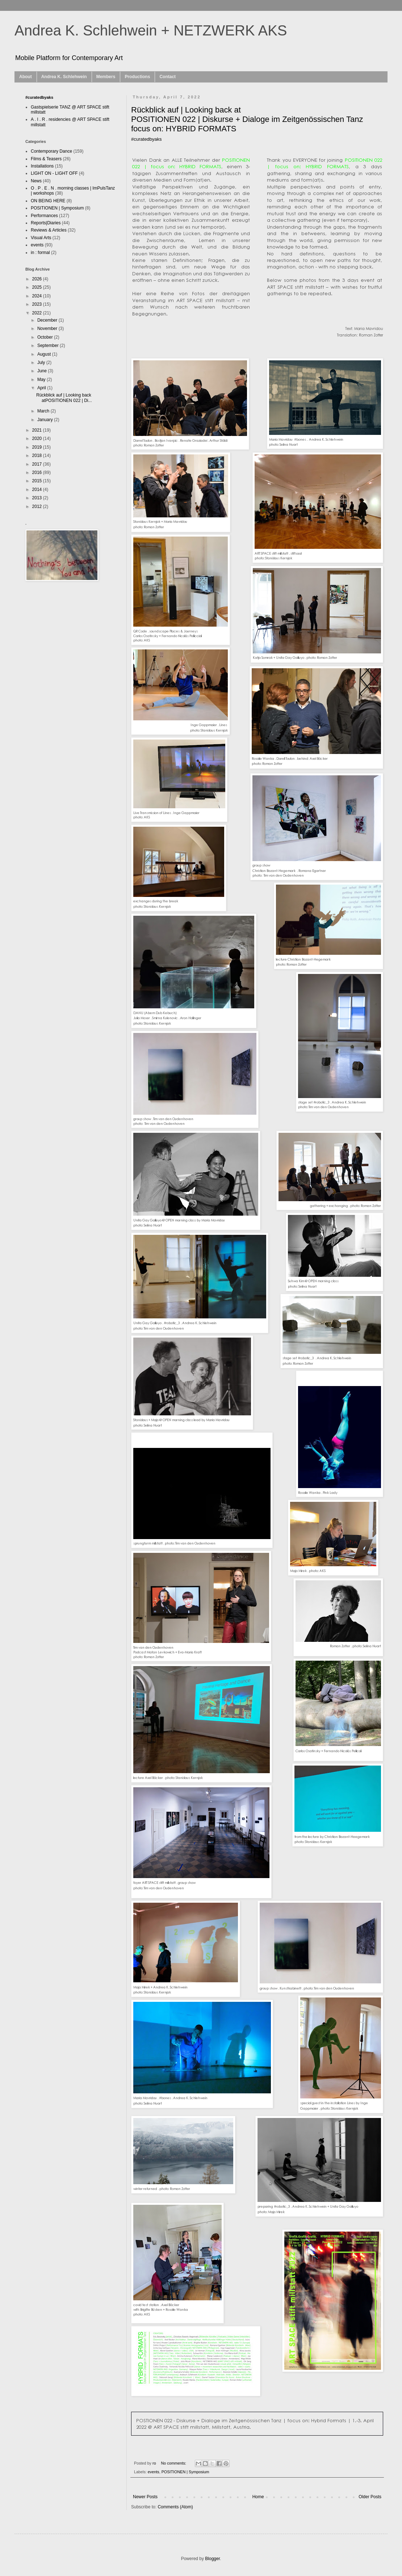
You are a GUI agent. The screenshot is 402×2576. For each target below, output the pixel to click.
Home (258, 2496)
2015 (37, 480)
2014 (37, 489)
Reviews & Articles (49, 230)
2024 (37, 295)
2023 (37, 304)
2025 (37, 287)
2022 (37, 312)
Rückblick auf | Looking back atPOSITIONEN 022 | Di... (64, 398)
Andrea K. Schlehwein (64, 76)
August (44, 354)
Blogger (212, 2558)
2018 (37, 455)
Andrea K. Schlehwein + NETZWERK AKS (150, 30)
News (36, 180)
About (25, 76)
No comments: (174, 2463)
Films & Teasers (46, 158)
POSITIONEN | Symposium (185, 2472)
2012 (37, 506)
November (48, 328)
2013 (37, 497)
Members (106, 76)
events (153, 2472)
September (48, 345)
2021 (37, 430)
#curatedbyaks (39, 97)
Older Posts (370, 2496)
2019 (37, 447)
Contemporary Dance (51, 151)
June (42, 370)
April (42, 387)
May (42, 379)
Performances (44, 215)
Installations (42, 166)
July (41, 362)
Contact (167, 76)
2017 (37, 464)
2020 (37, 438)
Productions (137, 76)
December (48, 320)
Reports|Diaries (45, 222)
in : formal (40, 252)
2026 (37, 278)
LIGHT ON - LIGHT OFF (54, 173)
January (45, 419)
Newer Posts (145, 2496)
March (44, 411)
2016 (37, 472)
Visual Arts (41, 237)
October (45, 337)
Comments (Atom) (175, 2506)
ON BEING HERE (48, 200)
